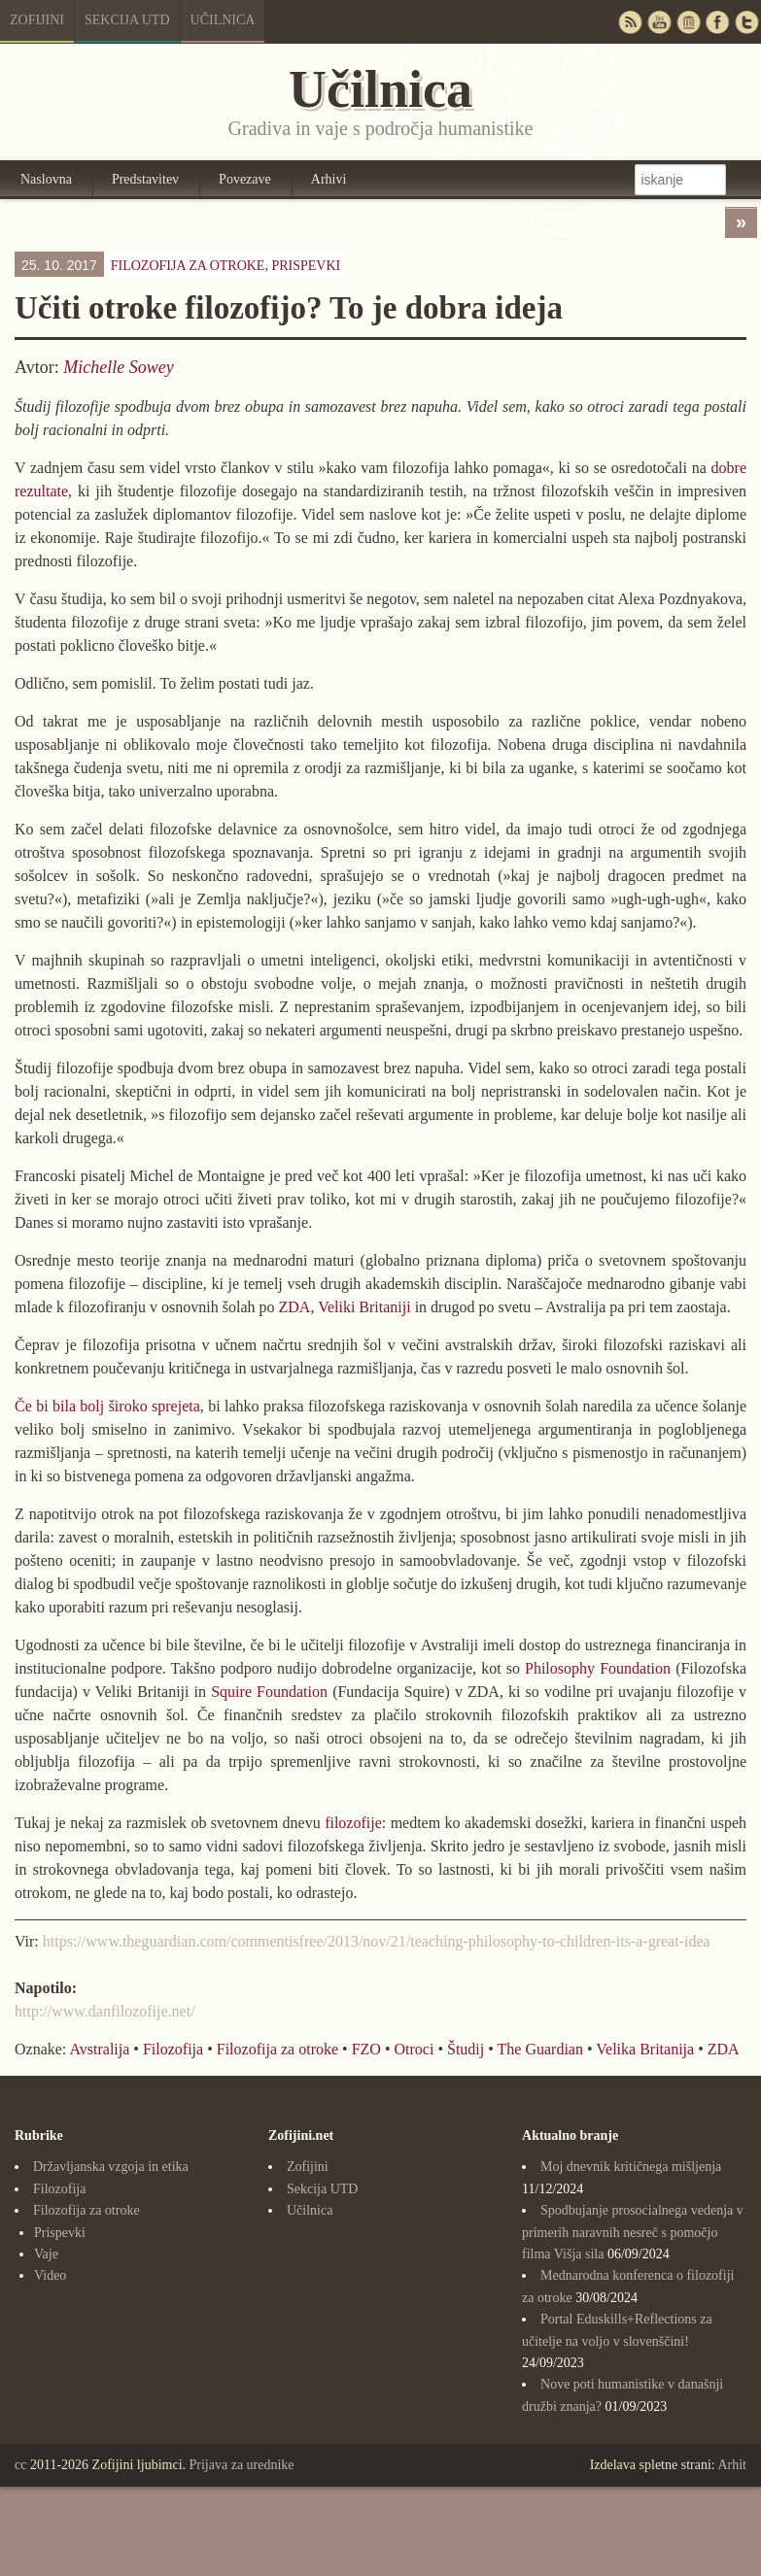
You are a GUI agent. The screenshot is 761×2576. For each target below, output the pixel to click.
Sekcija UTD (127, 20)
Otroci (414, 2049)
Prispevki (305, 265)
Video (50, 2275)
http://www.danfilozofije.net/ (105, 2011)
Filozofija (173, 2049)
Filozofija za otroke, (225, 265)
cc (20, 2464)
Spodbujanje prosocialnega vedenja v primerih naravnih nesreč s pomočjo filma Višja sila (633, 2232)
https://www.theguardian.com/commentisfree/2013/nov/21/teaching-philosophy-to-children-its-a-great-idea (376, 1941)
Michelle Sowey (118, 367)
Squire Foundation (269, 1691)
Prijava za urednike (242, 2464)
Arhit (731, 2464)
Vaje (46, 2254)
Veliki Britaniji (364, 1307)
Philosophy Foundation (598, 1668)
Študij (465, 2049)
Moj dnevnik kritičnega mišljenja (630, 2166)
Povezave (245, 179)
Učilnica (223, 20)
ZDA (295, 1307)
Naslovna (46, 179)
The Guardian (540, 2049)
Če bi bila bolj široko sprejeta (107, 1406)
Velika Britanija (645, 2049)
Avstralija (99, 2049)
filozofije (353, 1822)
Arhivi (329, 179)
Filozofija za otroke (277, 2049)
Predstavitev (145, 179)
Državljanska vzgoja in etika (111, 2166)
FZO (366, 2049)
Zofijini (37, 20)
